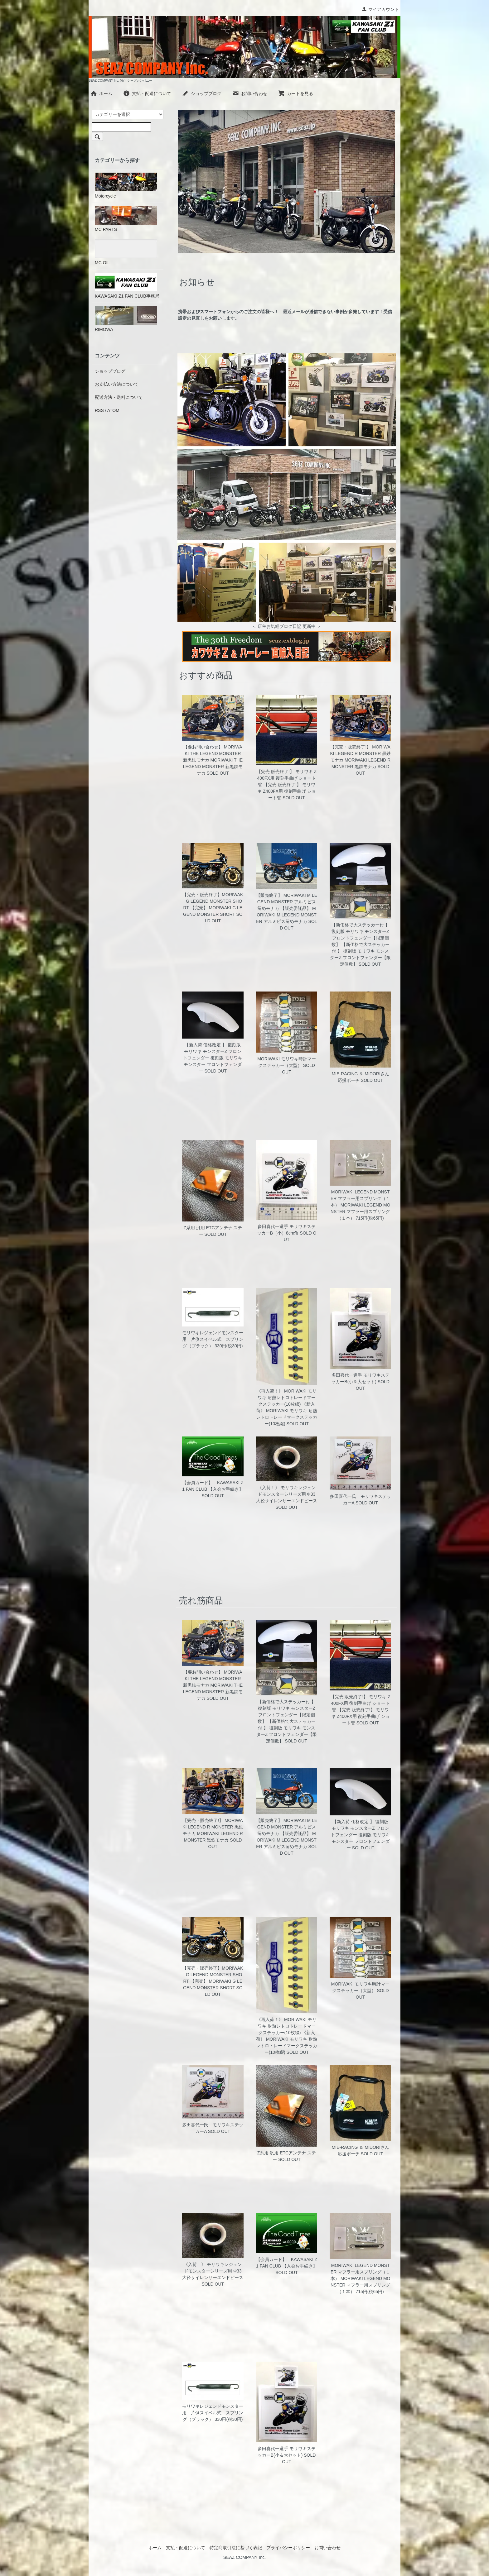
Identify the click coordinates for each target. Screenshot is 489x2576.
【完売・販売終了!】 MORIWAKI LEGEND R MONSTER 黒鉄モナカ (360, 753)
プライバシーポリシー (288, 2547)
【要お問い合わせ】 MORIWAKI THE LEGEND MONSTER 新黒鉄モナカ (212, 753)
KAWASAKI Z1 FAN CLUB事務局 (127, 286)
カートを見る (295, 93)
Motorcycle (126, 185)
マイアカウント (380, 9)
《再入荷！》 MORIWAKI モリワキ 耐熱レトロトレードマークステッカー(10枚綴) (287, 1397)
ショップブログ (201, 93)
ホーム (101, 93)
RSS (99, 410)
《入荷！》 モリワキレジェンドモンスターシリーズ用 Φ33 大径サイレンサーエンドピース (286, 1494)
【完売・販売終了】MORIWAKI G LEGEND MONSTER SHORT (212, 901)
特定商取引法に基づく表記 (236, 2547)
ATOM (113, 410)
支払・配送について (147, 93)
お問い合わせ (249, 93)
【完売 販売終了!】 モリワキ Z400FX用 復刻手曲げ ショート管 (287, 778)
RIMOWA (126, 319)
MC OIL (126, 252)
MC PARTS (126, 219)
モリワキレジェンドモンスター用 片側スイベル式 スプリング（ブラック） (212, 1339)
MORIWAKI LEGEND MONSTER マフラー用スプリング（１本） (360, 1198)
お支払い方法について (116, 384)
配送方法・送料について (119, 397)
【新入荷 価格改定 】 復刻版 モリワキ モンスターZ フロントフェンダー (212, 1051)
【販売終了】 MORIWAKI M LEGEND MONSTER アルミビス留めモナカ (286, 902)
